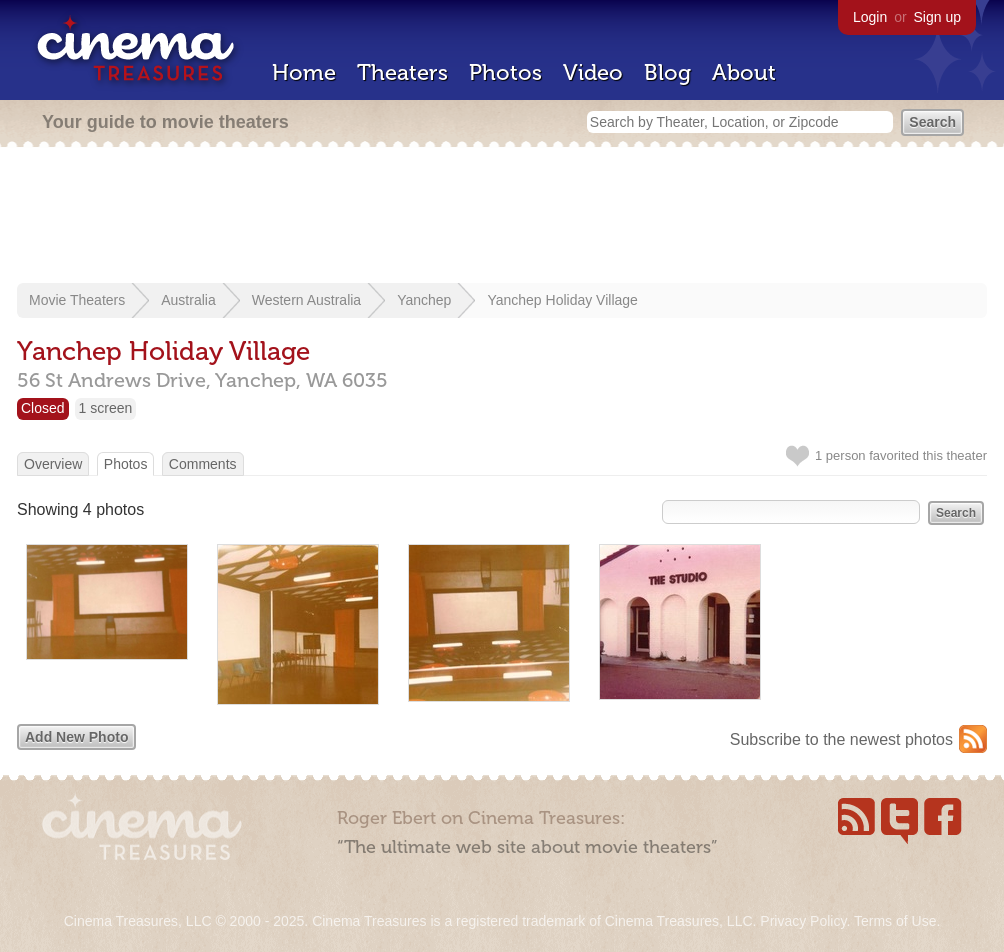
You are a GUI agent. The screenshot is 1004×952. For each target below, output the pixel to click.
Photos (505, 72)
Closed (43, 408)
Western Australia (306, 300)
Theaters (402, 72)
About (744, 72)
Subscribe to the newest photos (841, 739)
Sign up (937, 17)
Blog (667, 72)
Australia (188, 300)
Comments (203, 464)
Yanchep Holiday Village (562, 300)
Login (870, 17)
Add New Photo (76, 737)
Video (593, 72)
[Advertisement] (502, 217)
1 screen (106, 408)
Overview (53, 464)
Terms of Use (895, 921)
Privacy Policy (803, 921)
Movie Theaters (77, 300)
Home (304, 72)
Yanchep (424, 300)
